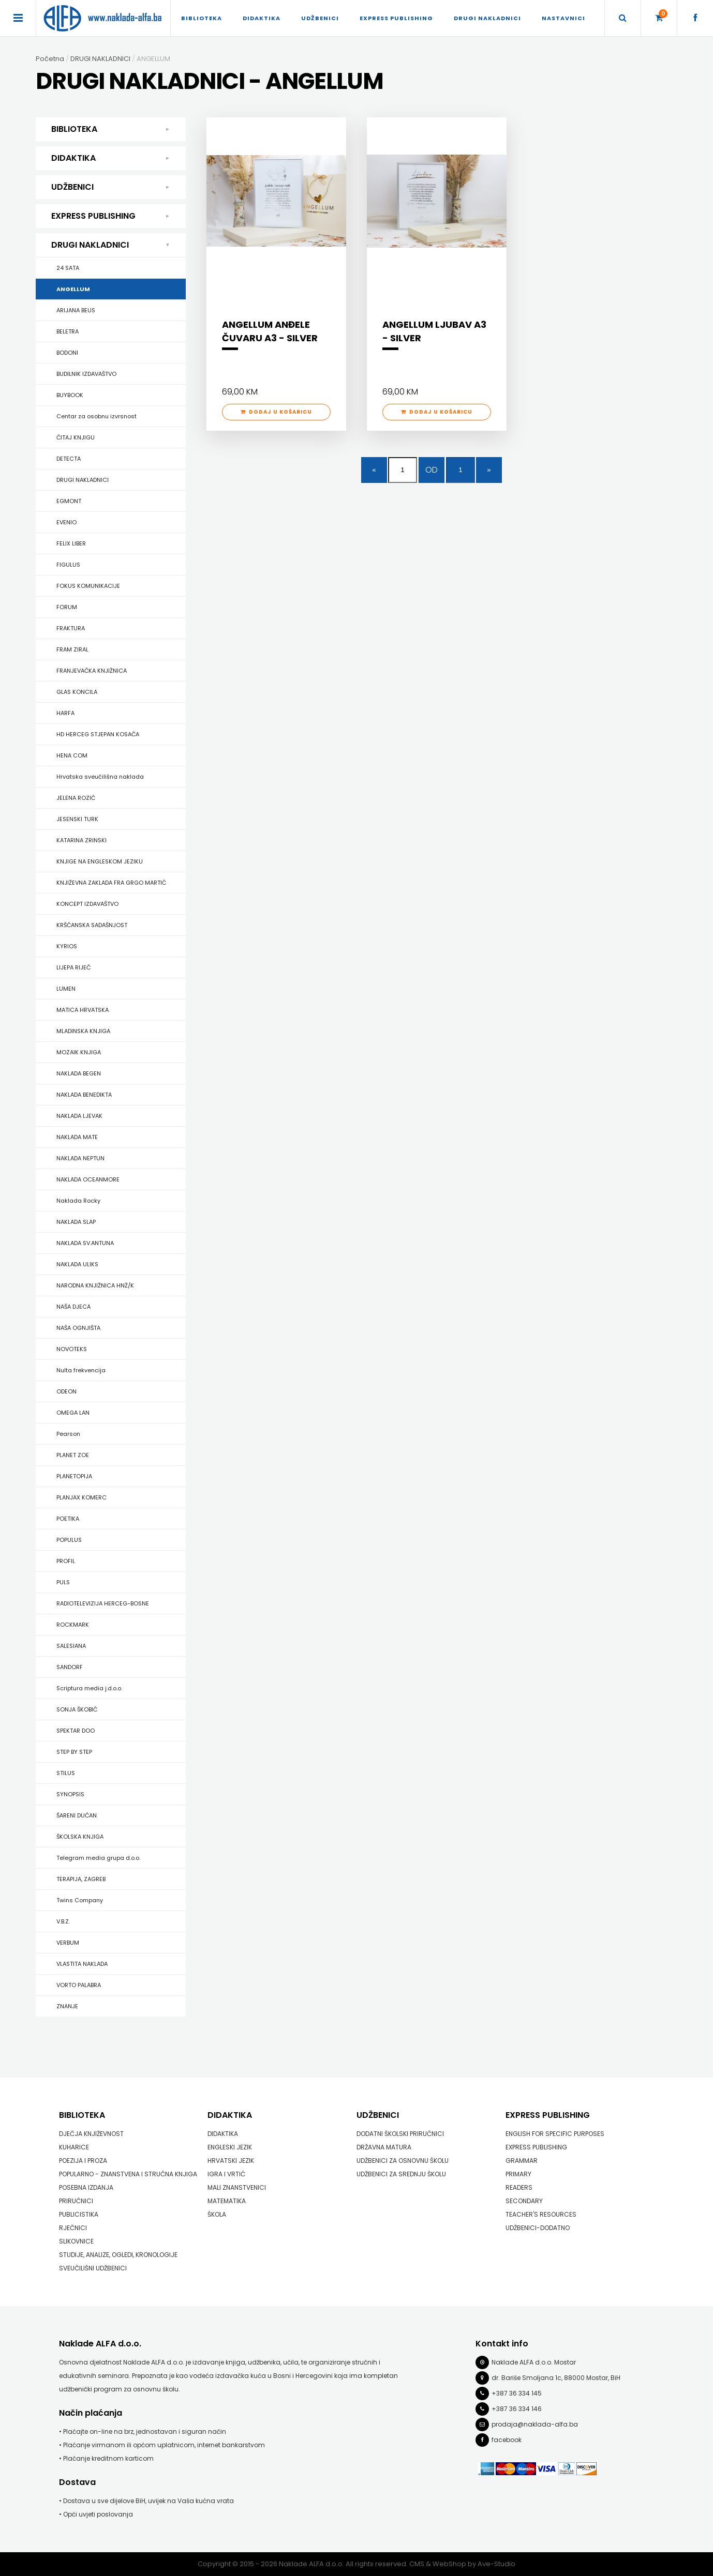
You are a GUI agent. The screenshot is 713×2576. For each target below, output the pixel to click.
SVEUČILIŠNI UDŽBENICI (93, 2268)
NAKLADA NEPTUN (80, 1158)
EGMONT (68, 501)
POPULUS (69, 1540)
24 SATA (67, 268)
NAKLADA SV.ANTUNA (85, 1243)
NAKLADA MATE (77, 1137)
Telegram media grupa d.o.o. (98, 1858)
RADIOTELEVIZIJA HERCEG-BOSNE (102, 1603)
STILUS (65, 1773)
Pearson (68, 1434)
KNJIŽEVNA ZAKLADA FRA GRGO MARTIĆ (111, 882)
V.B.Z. (63, 1921)
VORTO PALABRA (78, 1985)
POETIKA (67, 1518)
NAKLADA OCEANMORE (88, 1179)
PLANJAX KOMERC (81, 1497)
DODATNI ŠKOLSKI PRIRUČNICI (400, 2133)
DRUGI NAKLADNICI (487, 18)
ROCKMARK (72, 1624)
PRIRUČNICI (76, 2200)
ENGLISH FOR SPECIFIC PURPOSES (555, 2133)
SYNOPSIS (70, 1794)
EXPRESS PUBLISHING (396, 18)
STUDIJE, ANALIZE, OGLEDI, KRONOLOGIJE (118, 2254)
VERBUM (67, 1942)
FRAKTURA (70, 628)
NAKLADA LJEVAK (79, 1116)
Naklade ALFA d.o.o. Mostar (534, 2362)
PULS (63, 1582)
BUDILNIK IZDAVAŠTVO (86, 374)
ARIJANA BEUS (75, 310)
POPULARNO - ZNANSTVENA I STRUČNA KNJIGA (128, 2174)
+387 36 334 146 (517, 2408)
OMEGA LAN (73, 1412)
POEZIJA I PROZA (83, 2160)
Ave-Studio (496, 2564)
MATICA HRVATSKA (82, 1010)
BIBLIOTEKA (201, 18)
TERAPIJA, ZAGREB (81, 1879)
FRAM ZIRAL (72, 649)
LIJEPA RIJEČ (73, 967)
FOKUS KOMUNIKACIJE (88, 586)
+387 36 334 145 (517, 2393)
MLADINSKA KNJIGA (83, 1031)
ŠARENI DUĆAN (76, 1815)
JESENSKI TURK (77, 819)
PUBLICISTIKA (78, 2214)
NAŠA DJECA (73, 1306)
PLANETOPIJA (74, 1476)
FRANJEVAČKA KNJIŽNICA (91, 670)
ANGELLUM (73, 289)
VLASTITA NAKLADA (82, 1964)
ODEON (66, 1391)
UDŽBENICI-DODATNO (538, 2227)
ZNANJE (67, 2006)
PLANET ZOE (72, 1455)
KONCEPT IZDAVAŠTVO (87, 904)
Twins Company (79, 1900)
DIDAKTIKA (261, 18)
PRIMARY (518, 2174)
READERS (519, 2187)
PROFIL (65, 1561)
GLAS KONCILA (76, 692)
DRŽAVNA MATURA (383, 2147)
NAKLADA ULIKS (77, 1264)
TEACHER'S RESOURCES (541, 2214)
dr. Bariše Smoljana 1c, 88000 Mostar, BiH (556, 2377)
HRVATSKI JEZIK (230, 2160)
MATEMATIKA (226, 2200)
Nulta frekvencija (81, 1370)
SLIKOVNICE (76, 2241)
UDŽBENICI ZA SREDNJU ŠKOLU (401, 2174)
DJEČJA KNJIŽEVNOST (91, 2133)
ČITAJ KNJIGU (75, 437)
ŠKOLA (216, 2214)
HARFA (65, 713)
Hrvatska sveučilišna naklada (100, 776)
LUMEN (66, 988)
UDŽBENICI (320, 18)
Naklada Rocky (78, 1200)
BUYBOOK (69, 395)
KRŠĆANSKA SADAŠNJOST (91, 925)
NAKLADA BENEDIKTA (84, 1094)
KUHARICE (74, 2147)
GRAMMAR (522, 2160)
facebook (507, 2439)
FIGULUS (68, 564)
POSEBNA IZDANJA (86, 2187)
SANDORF (69, 1667)
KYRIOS (66, 946)
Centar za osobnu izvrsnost (96, 416)
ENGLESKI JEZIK (229, 2147)
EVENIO (66, 522)
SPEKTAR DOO (75, 1730)
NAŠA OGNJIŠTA (78, 1328)
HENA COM (71, 755)
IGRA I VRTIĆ (226, 2174)
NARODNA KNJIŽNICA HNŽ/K (95, 1285)
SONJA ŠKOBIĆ (76, 1709)
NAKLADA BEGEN (78, 1073)
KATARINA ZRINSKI (81, 840)
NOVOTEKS (71, 1349)
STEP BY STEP (74, 1752)
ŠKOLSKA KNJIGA (79, 1836)
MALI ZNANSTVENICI (236, 2187)
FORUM (66, 607)
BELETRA (67, 331)
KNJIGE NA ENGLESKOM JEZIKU (99, 861)
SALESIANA (71, 1646)
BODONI (67, 352)
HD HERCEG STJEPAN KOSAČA (97, 734)
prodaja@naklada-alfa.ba (535, 2424)
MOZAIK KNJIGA (78, 1052)
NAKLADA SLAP (76, 1222)
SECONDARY (524, 2200)
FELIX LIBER (71, 543)
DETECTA (68, 458)
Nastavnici (563, 18)
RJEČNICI (73, 2227)
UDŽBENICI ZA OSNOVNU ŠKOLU (402, 2160)
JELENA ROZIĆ (75, 798)
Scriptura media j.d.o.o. (89, 1688)
